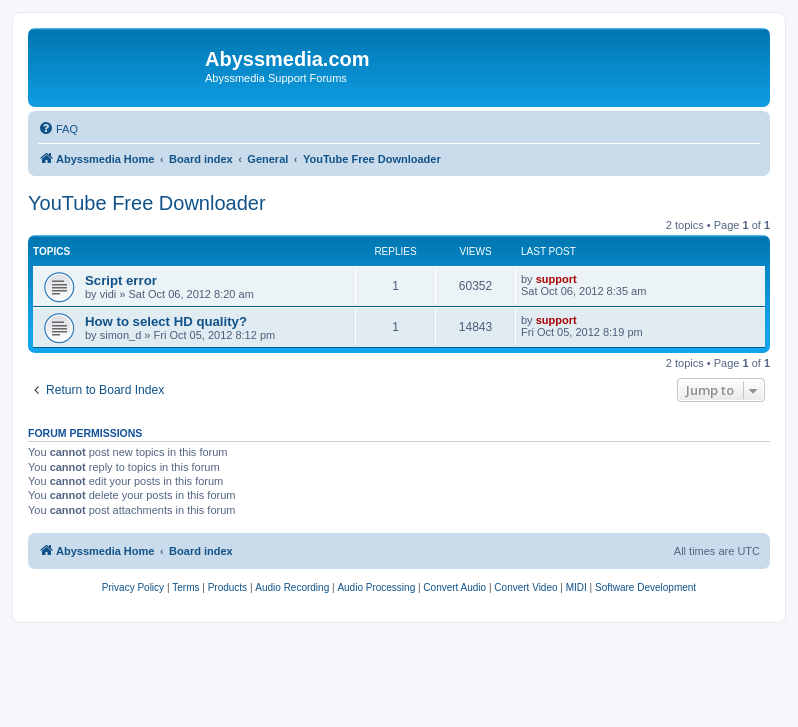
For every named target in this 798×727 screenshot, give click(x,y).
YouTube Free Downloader (147, 203)
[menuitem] (58, 129)
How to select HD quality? (166, 321)
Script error (121, 280)
